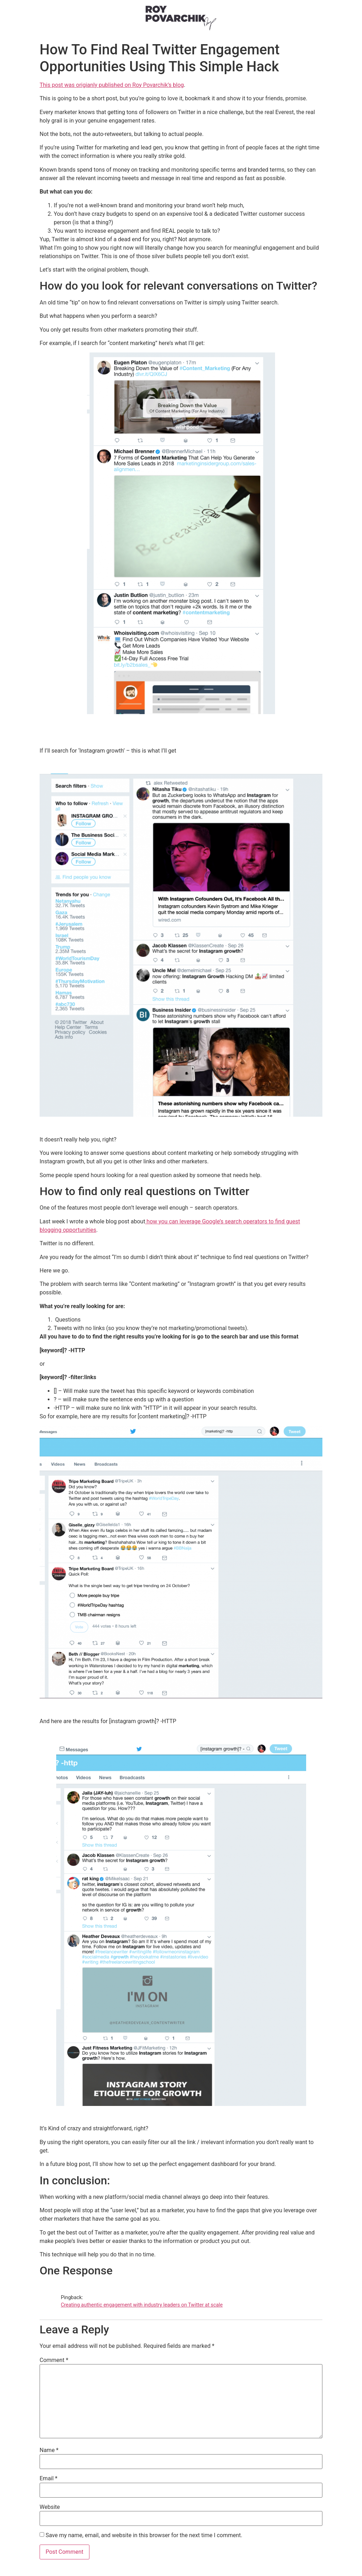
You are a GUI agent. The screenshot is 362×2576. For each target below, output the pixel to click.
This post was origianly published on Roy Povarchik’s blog (112, 85)
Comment (54, 2360)
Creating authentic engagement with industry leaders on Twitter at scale (142, 2305)
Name (49, 2450)
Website (50, 2507)
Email (48, 2478)
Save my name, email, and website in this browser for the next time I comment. (144, 2535)
